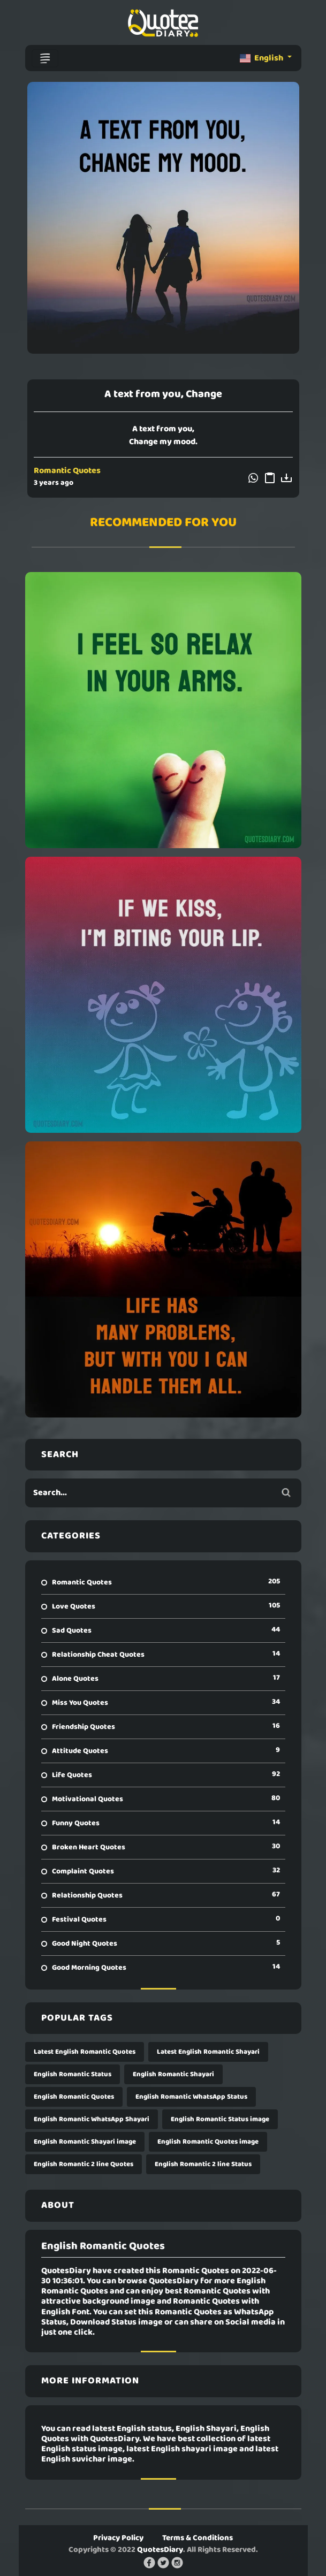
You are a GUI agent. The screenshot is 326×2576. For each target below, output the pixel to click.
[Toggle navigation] (45, 58)
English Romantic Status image (220, 2119)
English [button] (262, 58)
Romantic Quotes (67, 471)
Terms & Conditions (197, 2538)
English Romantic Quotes (74, 2096)
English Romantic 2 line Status (203, 2164)
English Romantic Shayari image (85, 2141)
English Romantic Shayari (173, 2074)
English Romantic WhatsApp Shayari (91, 2119)
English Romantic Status (72, 2074)
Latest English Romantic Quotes (84, 2051)
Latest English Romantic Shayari (208, 2051)
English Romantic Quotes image (208, 2141)
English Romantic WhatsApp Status (191, 2096)
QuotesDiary (160, 2549)
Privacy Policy (118, 2538)
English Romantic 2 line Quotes (83, 2164)
